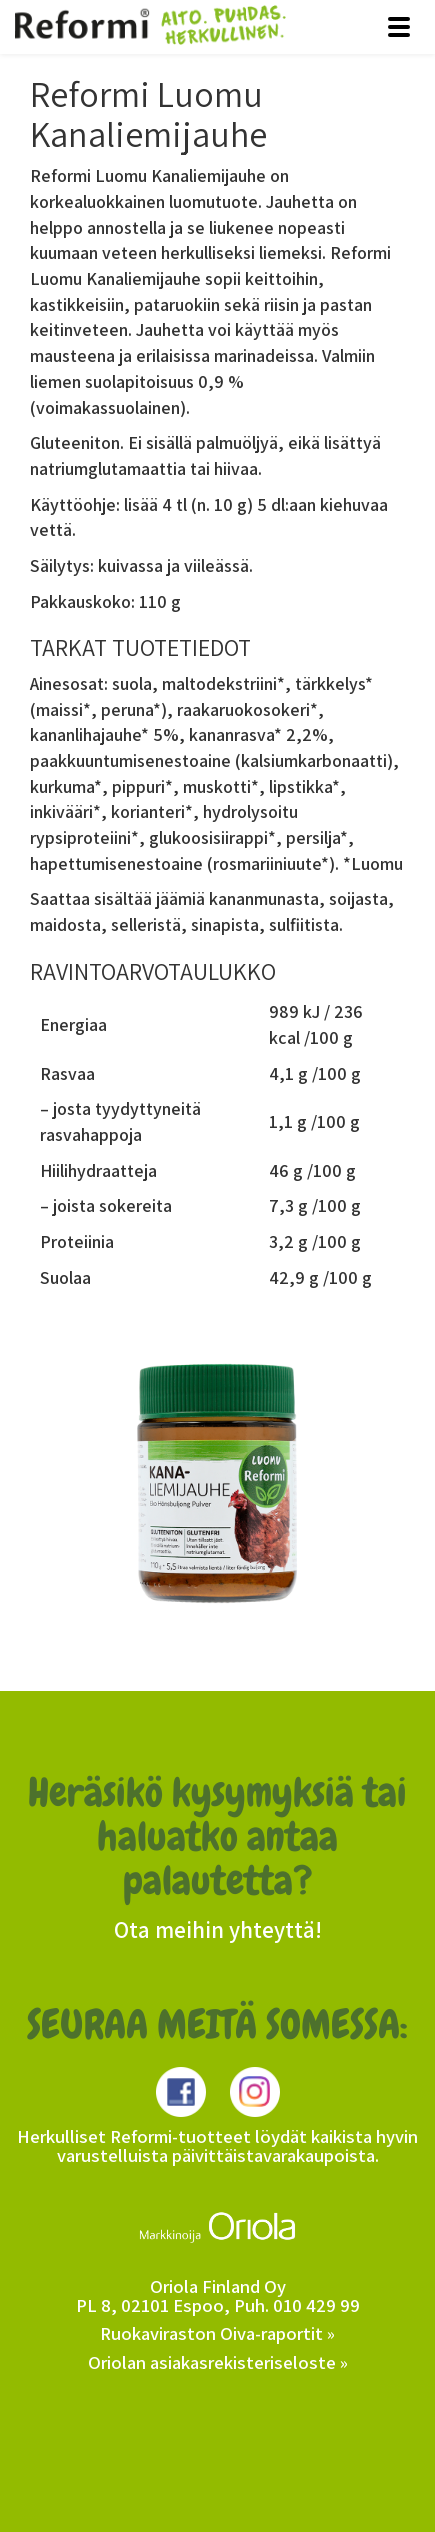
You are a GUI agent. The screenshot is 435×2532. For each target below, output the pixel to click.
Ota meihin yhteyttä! (218, 1930)
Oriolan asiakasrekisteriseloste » (218, 2362)
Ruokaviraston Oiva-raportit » (217, 2333)
